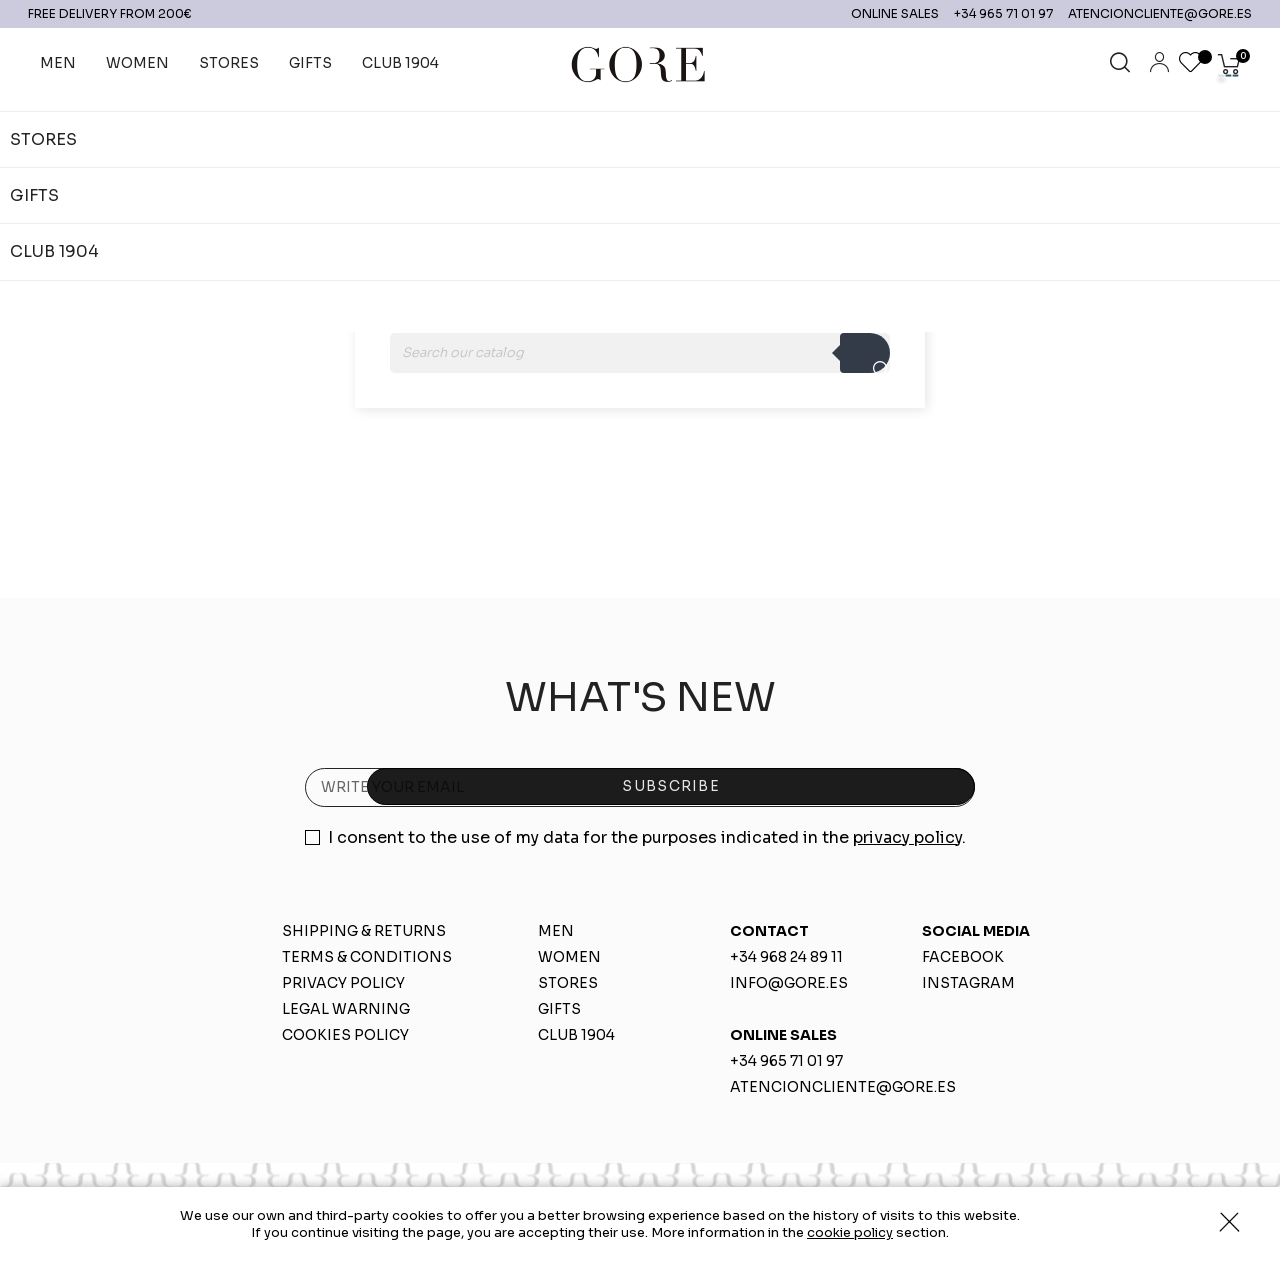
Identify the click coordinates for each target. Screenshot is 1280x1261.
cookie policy (850, 1232)
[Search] (640, 353)
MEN (556, 931)
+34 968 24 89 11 (786, 957)
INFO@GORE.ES (789, 983)
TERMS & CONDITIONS (367, 957)
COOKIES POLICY (345, 1035)
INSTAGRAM (968, 983)
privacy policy (907, 837)
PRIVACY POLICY (343, 983)
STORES (568, 983)
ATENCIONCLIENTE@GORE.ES (1148, 13)
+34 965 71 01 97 (991, 13)
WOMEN (569, 957)
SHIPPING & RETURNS (364, 931)
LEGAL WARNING (346, 1009)
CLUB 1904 (576, 1035)
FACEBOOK (963, 957)
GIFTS (559, 1009)
